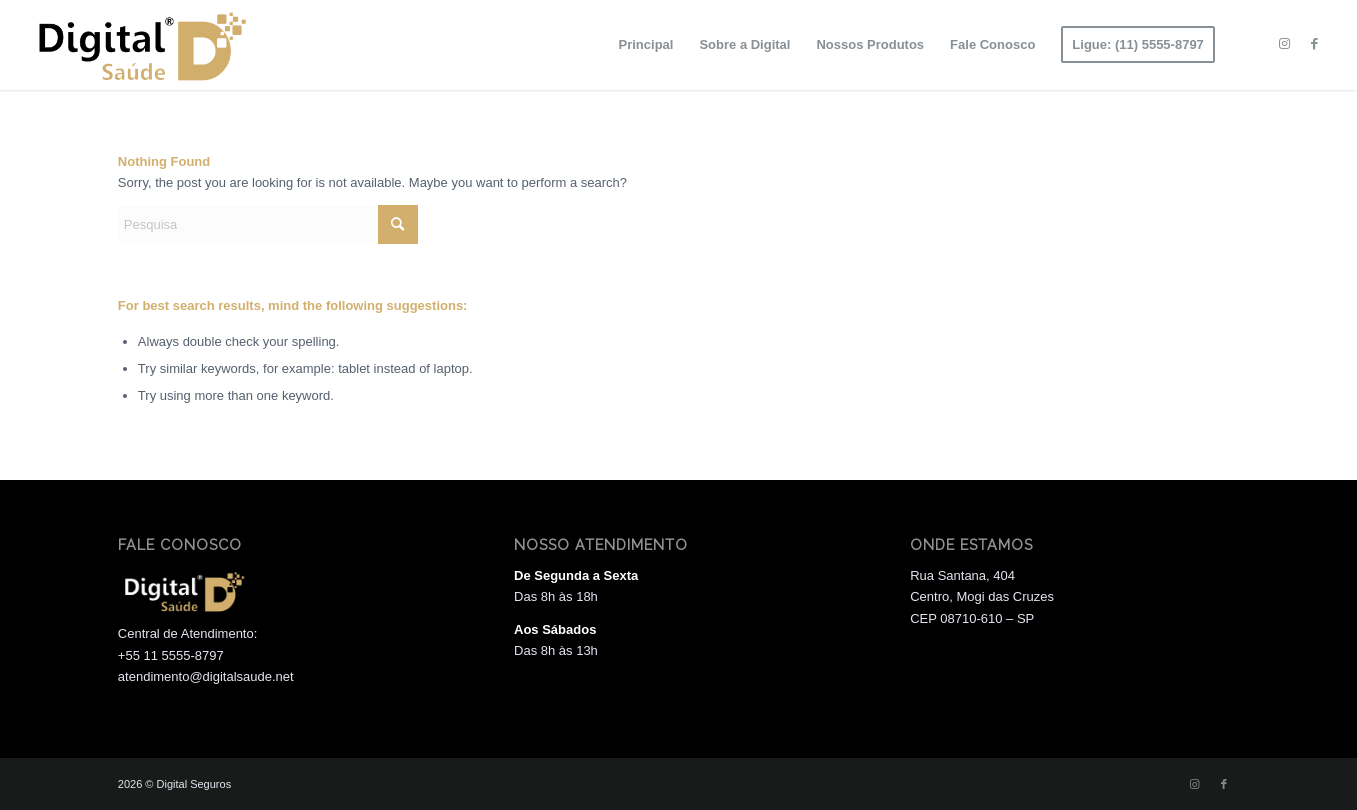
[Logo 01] (139, 45)
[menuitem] (646, 45)
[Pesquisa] (268, 224)
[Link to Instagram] (1285, 44)
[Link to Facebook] (1315, 44)
